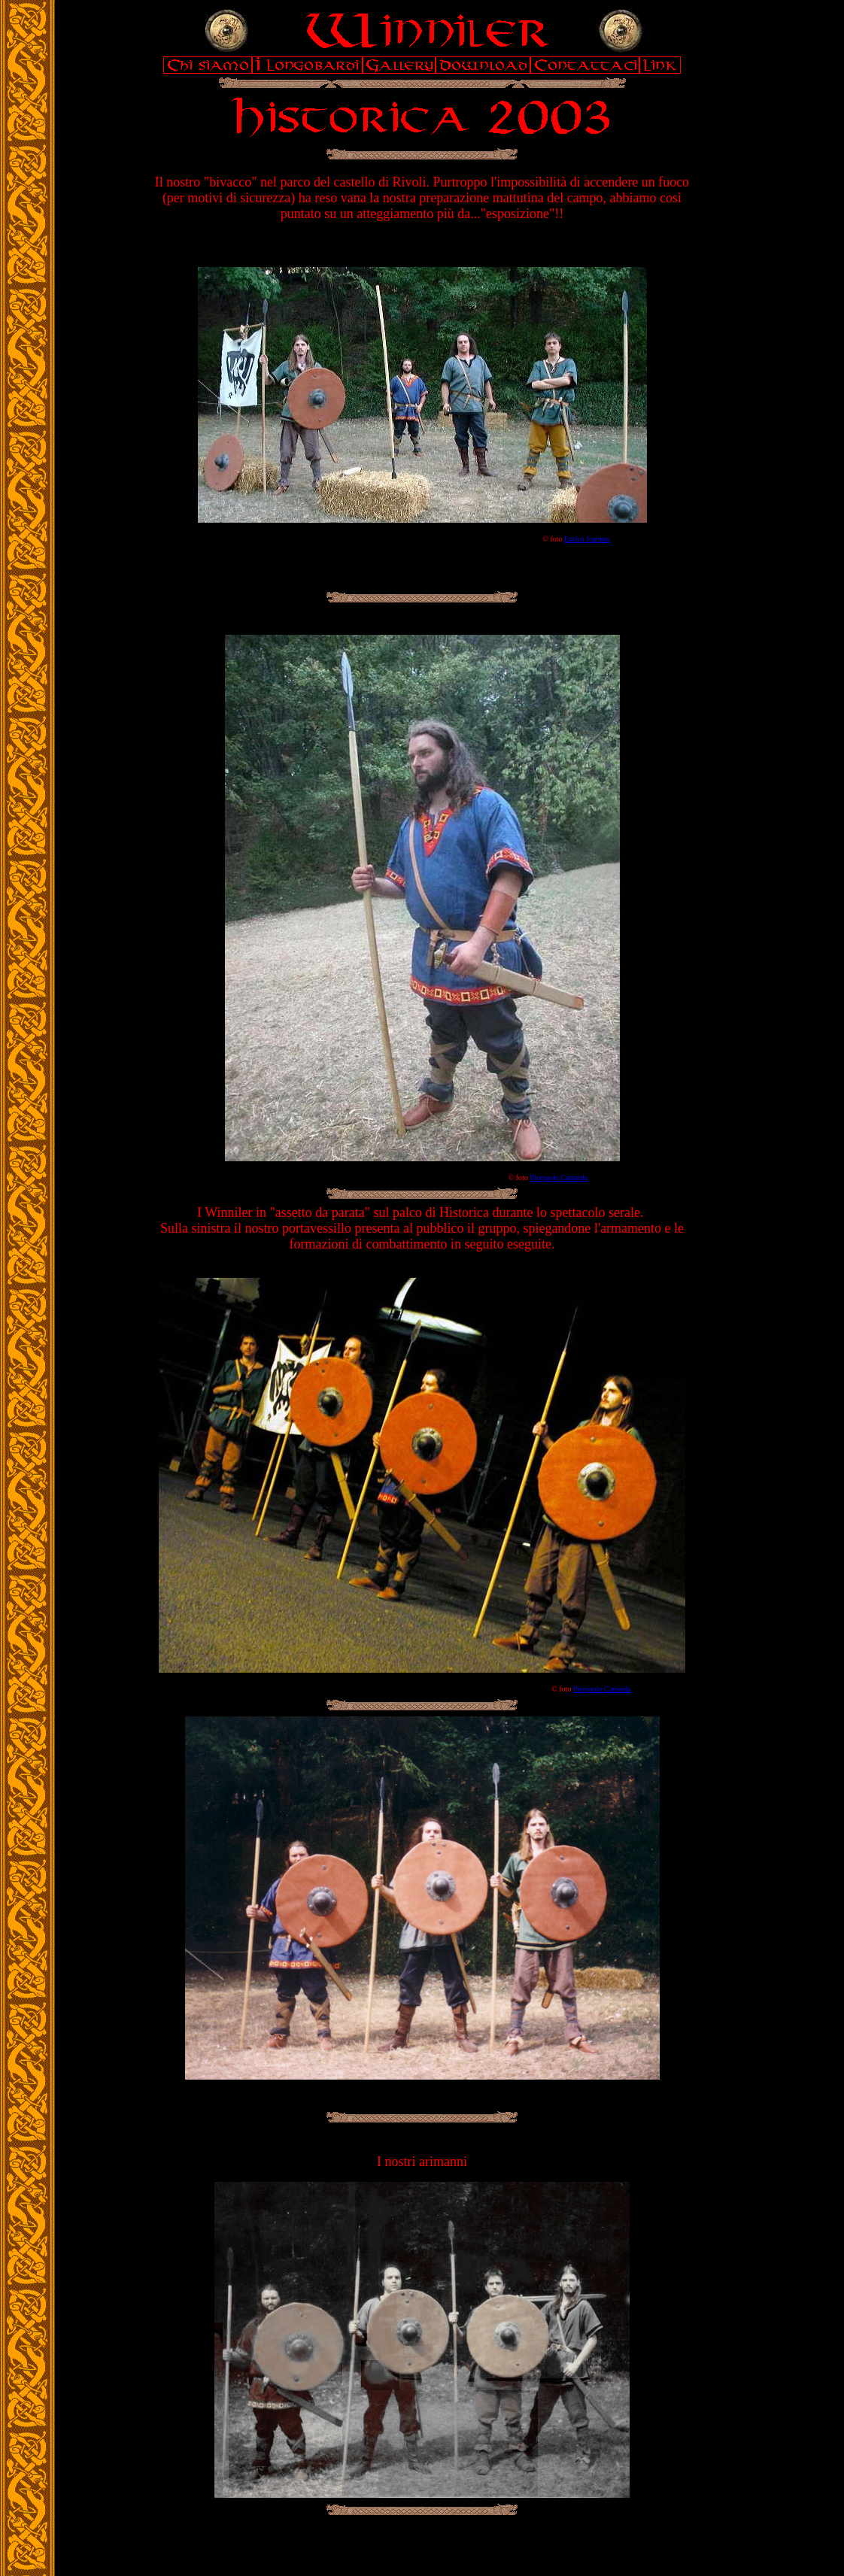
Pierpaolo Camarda (558, 1177)
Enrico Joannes (587, 539)
